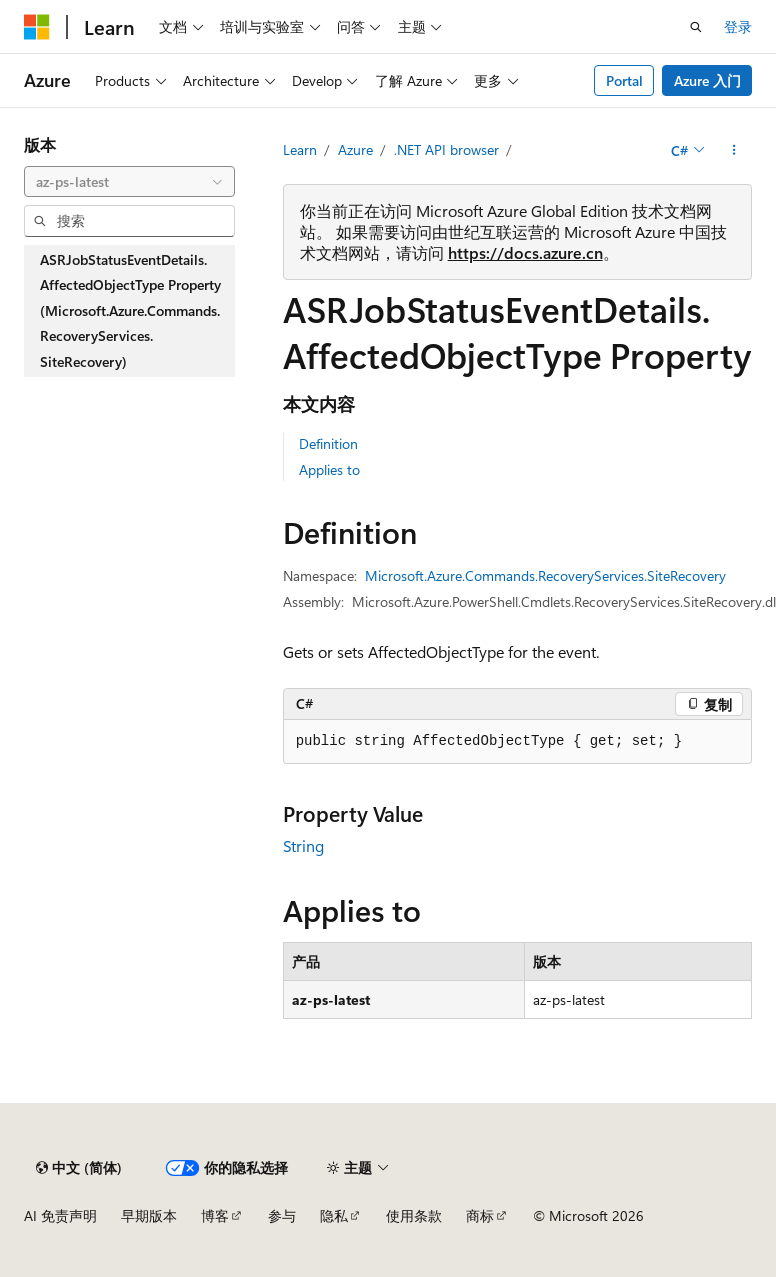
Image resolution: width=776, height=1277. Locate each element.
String (303, 845)
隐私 (334, 1215)
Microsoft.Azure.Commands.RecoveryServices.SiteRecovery (545, 575)
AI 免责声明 (60, 1215)
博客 (215, 1215)
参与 (282, 1215)
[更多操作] (734, 150)
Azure (355, 149)
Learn (300, 149)
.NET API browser (446, 149)
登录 (738, 26)
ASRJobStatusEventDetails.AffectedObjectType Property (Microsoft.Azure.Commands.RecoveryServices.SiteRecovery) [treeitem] (130, 310)
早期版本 (149, 1215)
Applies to (329, 469)
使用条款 (414, 1215)
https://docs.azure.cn (525, 252)
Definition (328, 443)
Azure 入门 (707, 80)
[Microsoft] (37, 27)
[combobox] (129, 182)
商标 (480, 1215)
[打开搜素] (696, 27)
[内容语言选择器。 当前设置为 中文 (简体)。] (79, 1168)
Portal (624, 80)
